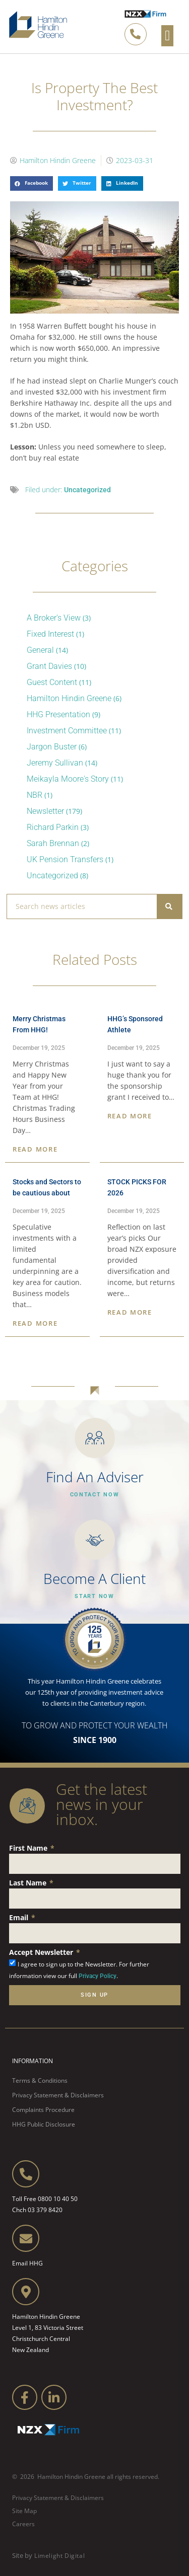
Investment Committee (67, 730)
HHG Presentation (58, 714)
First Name (29, 1848)
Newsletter (45, 811)
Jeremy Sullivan (55, 763)
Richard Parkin (53, 827)
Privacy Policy (97, 1976)
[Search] (169, 906)
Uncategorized (87, 490)
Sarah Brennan (53, 843)
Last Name (28, 1882)
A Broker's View (54, 618)
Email (19, 1917)
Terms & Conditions (40, 2080)
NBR (34, 795)
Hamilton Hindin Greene (69, 698)
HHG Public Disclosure (43, 2124)
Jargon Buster (52, 746)
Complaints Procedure (43, 2109)
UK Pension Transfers (65, 859)
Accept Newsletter (42, 1952)
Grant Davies (49, 666)
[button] (167, 35)
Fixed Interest (50, 634)
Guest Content (52, 682)
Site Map (24, 2511)
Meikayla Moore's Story (68, 779)
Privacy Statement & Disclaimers (58, 2095)
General (40, 650)
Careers (23, 2524)
